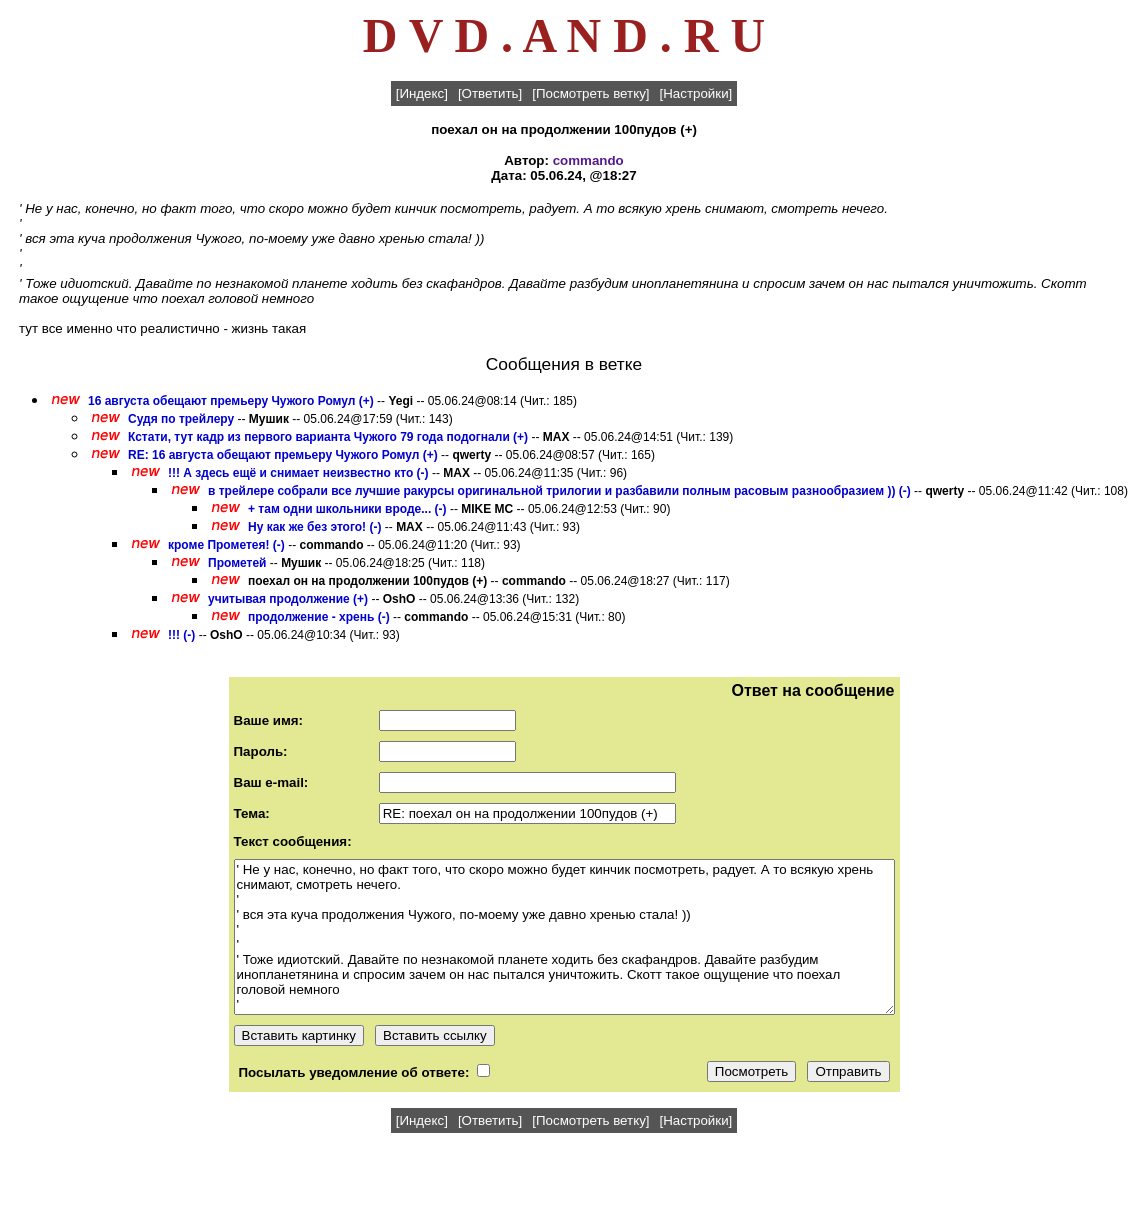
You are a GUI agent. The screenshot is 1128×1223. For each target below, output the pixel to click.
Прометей (237, 563)
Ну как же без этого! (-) (314, 527)
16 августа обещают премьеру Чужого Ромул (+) (231, 401)
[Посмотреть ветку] (590, 93)
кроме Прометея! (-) (226, 545)
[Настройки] (696, 93)
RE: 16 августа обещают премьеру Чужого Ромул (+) (283, 455)
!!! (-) (181, 635)
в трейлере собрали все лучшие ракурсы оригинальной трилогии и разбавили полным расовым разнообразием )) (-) (559, 491)
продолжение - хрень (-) (319, 617)
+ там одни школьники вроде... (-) (347, 509)
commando (588, 160)
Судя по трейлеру (181, 419)
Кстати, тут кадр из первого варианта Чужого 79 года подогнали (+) (328, 437)
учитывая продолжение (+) (288, 599)
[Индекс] (422, 93)
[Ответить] (490, 93)
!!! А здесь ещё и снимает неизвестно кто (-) (298, 473)
